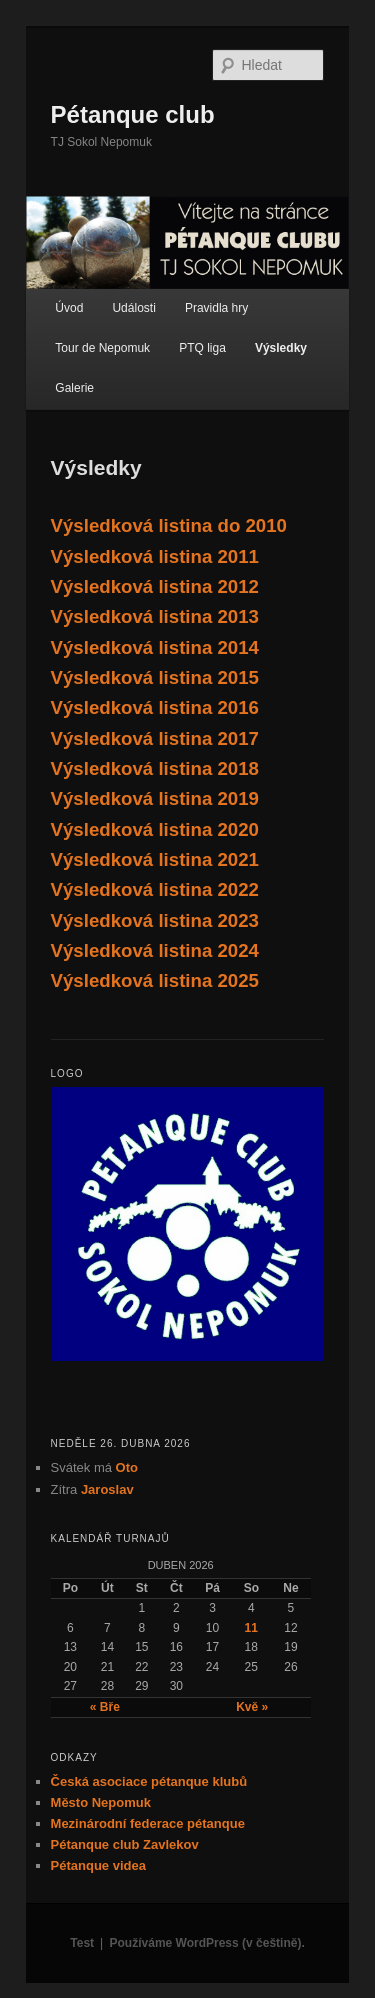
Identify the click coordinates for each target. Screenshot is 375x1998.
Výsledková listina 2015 (155, 677)
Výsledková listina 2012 (155, 586)
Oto (127, 1467)
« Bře (105, 1707)
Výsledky (281, 348)
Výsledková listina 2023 (155, 920)
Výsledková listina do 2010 (169, 525)
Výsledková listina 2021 (155, 859)
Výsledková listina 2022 (155, 889)
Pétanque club (133, 114)
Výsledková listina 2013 (155, 616)
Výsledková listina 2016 (155, 707)
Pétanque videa (98, 1865)
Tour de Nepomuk (102, 348)
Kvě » (252, 1707)
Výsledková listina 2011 (155, 556)
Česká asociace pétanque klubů (149, 1781)
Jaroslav (107, 1489)
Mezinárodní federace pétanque (148, 1823)
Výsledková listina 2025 (155, 980)
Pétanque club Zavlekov (125, 1844)
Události (133, 308)
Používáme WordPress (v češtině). (207, 1943)
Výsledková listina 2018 (155, 768)
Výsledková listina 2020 (155, 829)
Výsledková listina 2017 (155, 738)
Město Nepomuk (101, 1802)
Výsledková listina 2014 (155, 647)
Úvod (69, 308)
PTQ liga (202, 348)
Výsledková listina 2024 (155, 950)
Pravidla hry (216, 308)
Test (82, 1943)
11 (251, 1628)
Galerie (74, 388)
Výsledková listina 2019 (155, 798)
